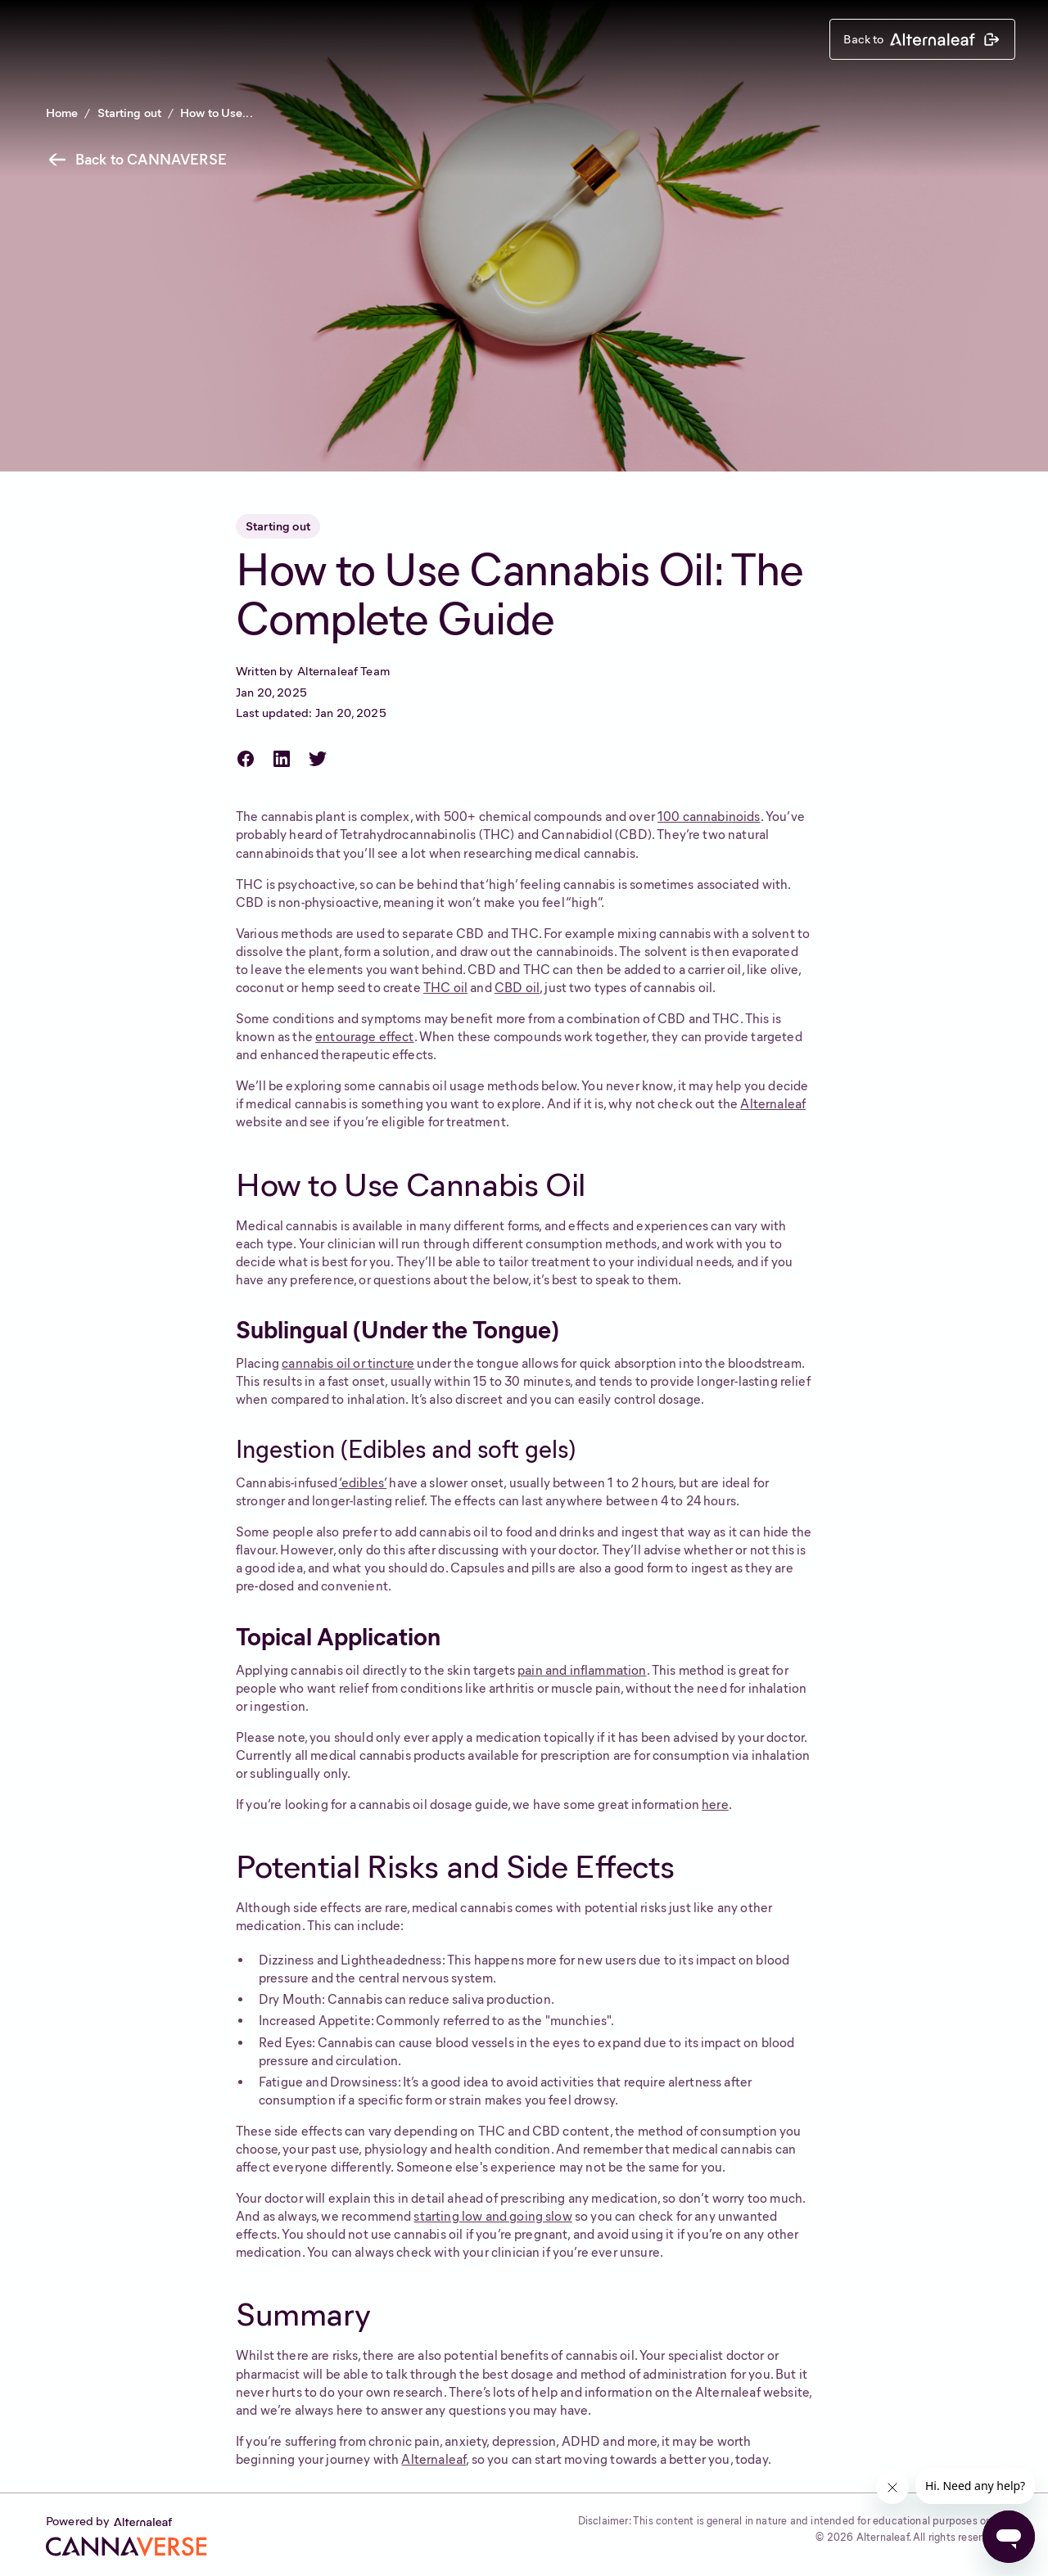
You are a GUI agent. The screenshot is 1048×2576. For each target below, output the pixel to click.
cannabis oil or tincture (348, 1363)
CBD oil (517, 987)
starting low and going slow (492, 2216)
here (715, 1804)
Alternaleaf (773, 1104)
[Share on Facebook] (249, 758)
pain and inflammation (581, 1670)
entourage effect (364, 1036)
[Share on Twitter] (321, 758)
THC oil (445, 987)
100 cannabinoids (709, 816)
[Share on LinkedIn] (285, 758)
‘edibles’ (362, 1483)
